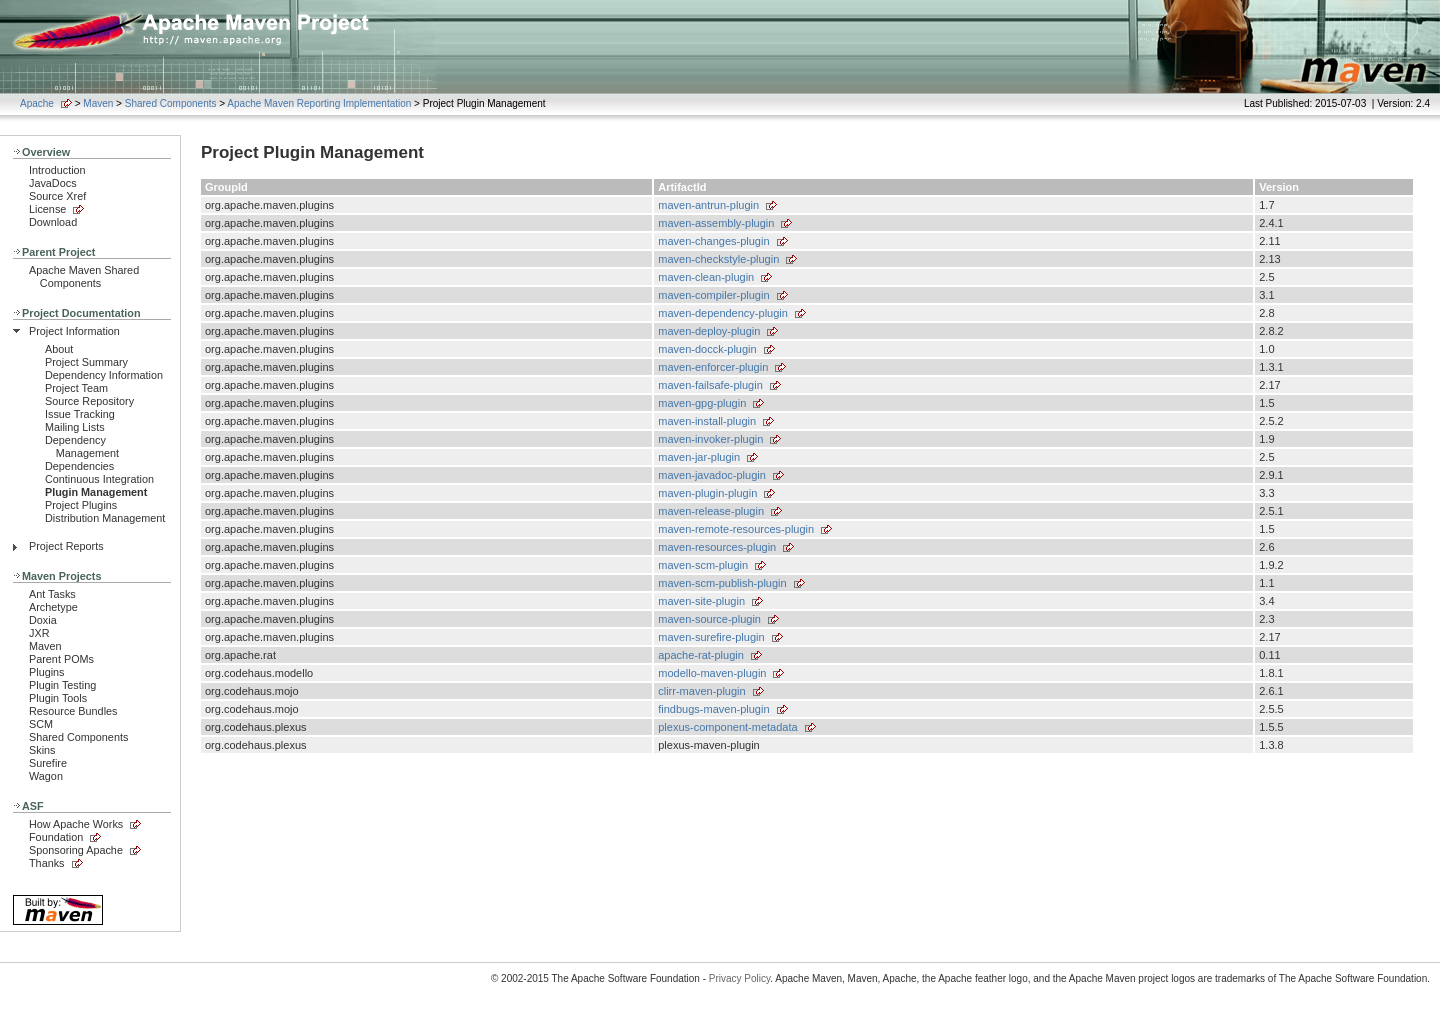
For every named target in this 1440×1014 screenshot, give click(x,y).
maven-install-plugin (707, 421)
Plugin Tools (58, 698)
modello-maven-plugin (712, 673)
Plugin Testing (62, 685)
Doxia (43, 620)
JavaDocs (53, 183)
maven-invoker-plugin (710, 439)
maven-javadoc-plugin (712, 475)
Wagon (46, 776)
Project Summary (86, 362)
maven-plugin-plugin (707, 493)
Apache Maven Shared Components (84, 276)
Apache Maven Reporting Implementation (319, 103)
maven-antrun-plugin (708, 205)
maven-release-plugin (711, 511)
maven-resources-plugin (717, 547)
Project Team (76, 388)
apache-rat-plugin (701, 655)
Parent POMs (61, 659)
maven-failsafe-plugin (710, 385)
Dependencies (79, 466)
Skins (42, 750)
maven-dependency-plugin (723, 313)
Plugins (47, 672)
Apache (37, 103)
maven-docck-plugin (707, 349)
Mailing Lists (75, 427)
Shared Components (171, 103)
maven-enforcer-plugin (713, 367)
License (47, 209)
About (59, 349)
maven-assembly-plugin (716, 223)
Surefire (48, 763)
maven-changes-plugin (713, 241)
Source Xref (57, 196)
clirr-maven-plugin (701, 691)
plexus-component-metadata (727, 727)
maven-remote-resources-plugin (736, 529)
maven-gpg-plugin (702, 403)
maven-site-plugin (701, 601)
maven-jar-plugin (699, 457)
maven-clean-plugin (706, 277)
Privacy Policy (740, 978)
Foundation (56, 837)
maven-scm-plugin (703, 565)
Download (53, 222)
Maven (98, 103)
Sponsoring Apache (76, 850)
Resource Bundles (73, 711)
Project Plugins (81, 505)
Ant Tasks (52, 594)
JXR (39, 633)
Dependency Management (82, 446)
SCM (41, 724)
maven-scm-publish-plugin (722, 583)
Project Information (74, 331)
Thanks (47, 863)
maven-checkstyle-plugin (718, 259)
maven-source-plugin (709, 619)
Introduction (57, 170)
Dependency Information (104, 375)
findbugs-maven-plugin (713, 709)
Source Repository (89, 401)
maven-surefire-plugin (711, 637)
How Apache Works (76, 824)
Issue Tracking (80, 414)
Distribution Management (105, 518)
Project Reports (66, 546)
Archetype (53, 607)
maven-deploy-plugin (709, 331)
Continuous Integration (99, 479)
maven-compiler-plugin (713, 295)
